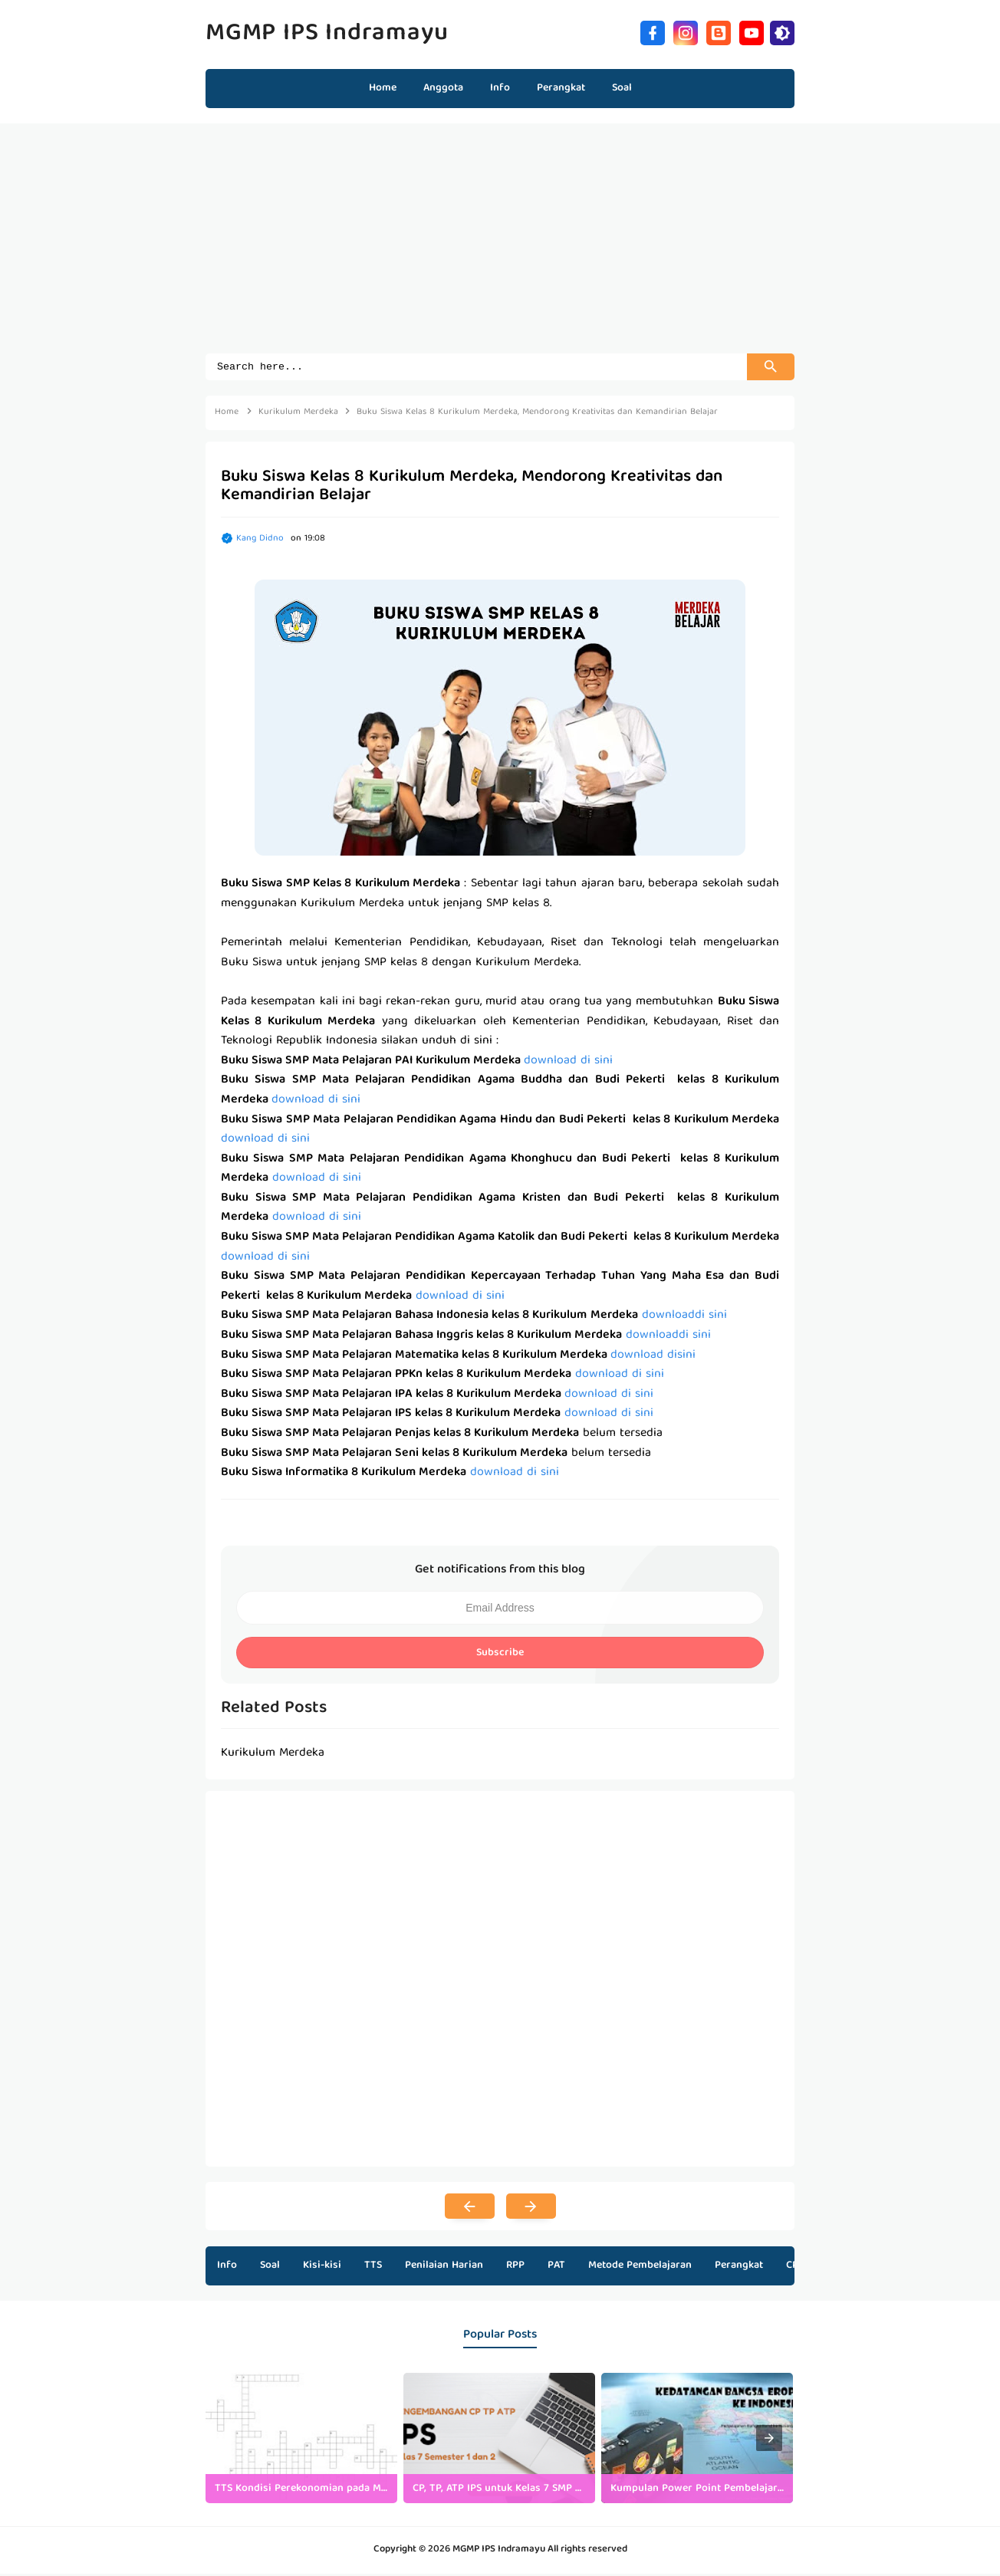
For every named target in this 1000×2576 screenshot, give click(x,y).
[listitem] (301, 2440)
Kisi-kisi (322, 2268)
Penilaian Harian (444, 2268)
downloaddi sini (684, 1318)
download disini (653, 1357)
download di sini (568, 1063)
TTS (373, 2268)
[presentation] (769, 2440)
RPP (515, 2268)
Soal (270, 2268)
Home (382, 88)
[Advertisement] (500, 246)
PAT (556, 2268)
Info (227, 2268)
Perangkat (739, 2268)
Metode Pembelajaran (640, 2268)
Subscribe (500, 1655)
